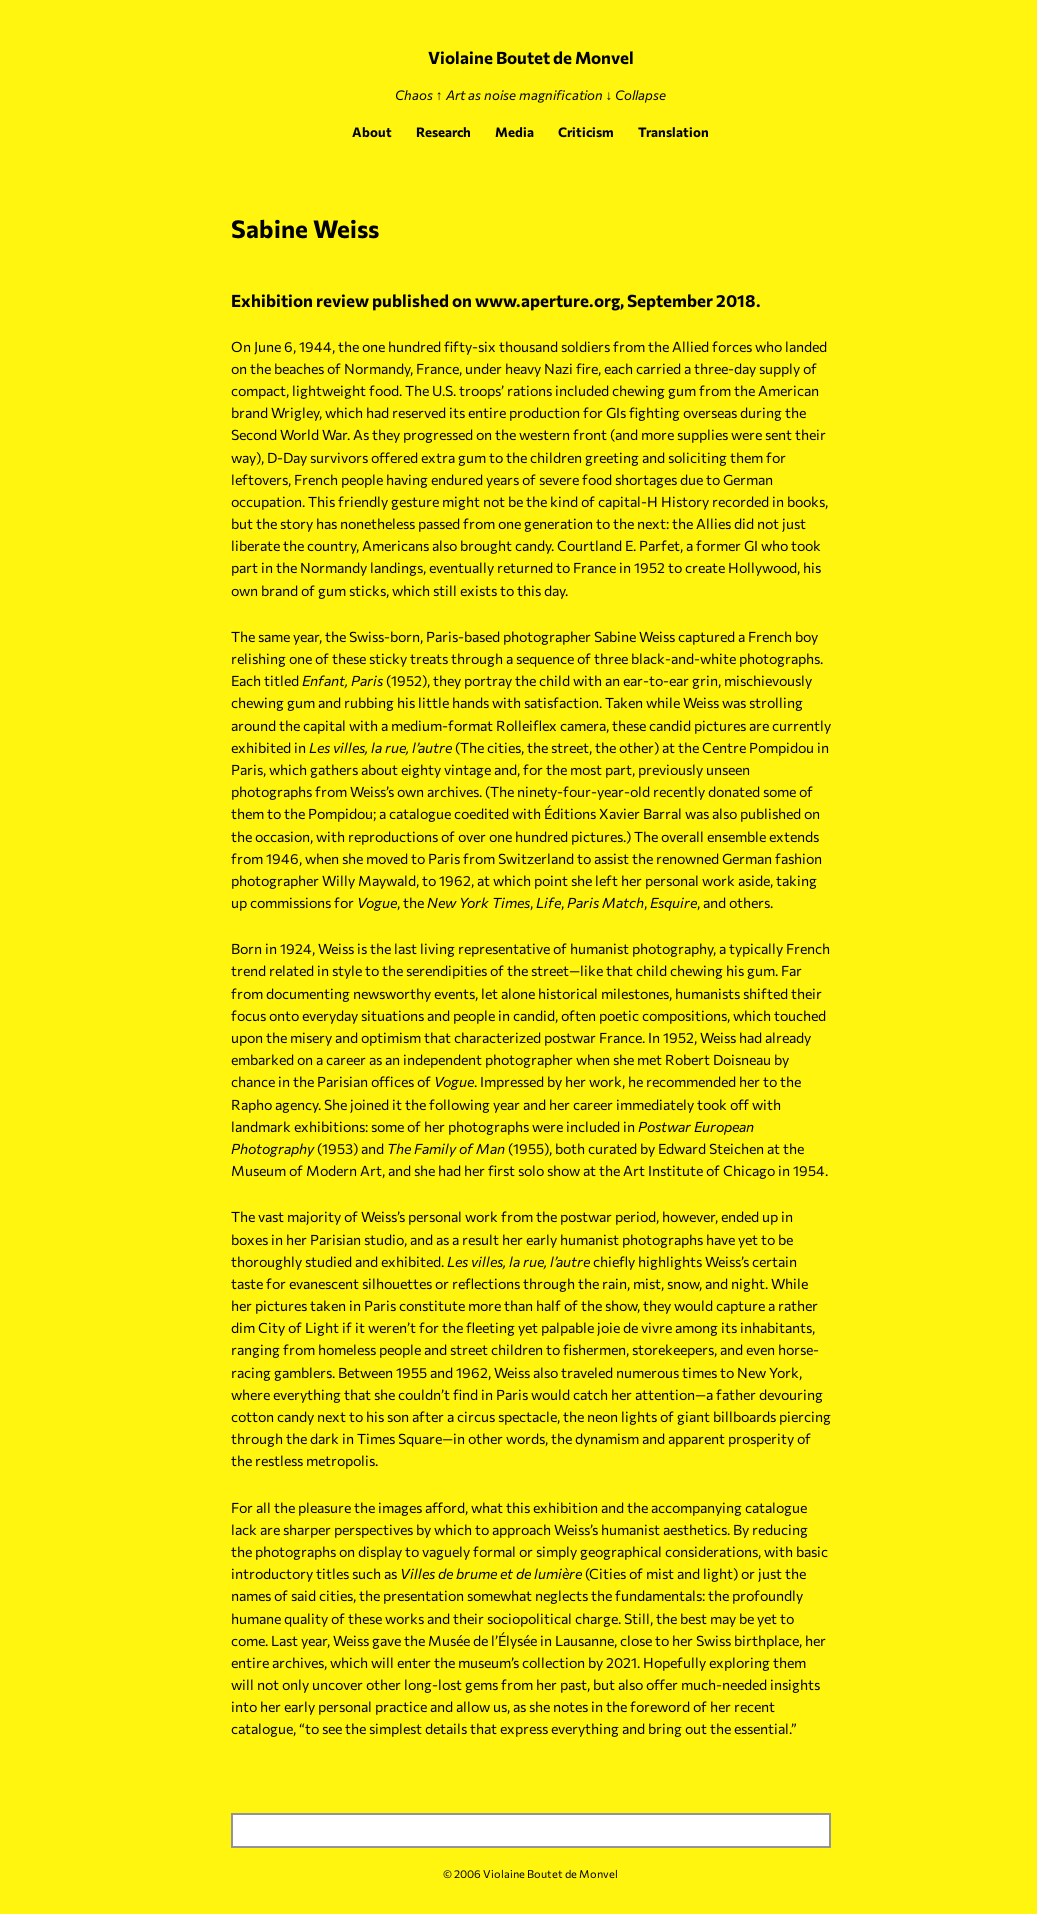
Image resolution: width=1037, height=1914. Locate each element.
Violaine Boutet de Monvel (531, 57)
